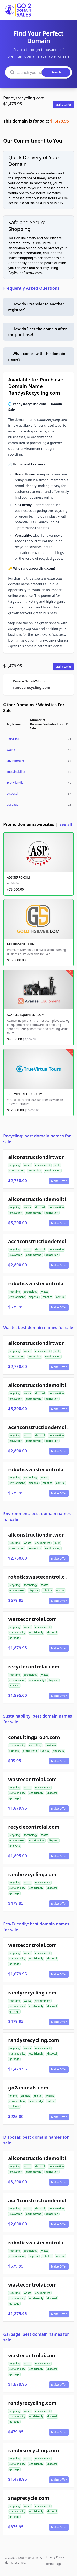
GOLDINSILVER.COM (21, 944)
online (13, 2095)
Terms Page (54, 2564)
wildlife (50, 2095)
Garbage (12, 804)
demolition (52, 1212)
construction (16, 1170)
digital (38, 2095)
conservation (17, 2101)
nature (51, 2101)
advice (45, 1750)
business (51, 1745)
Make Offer (63, 104)
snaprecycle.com (28, 2497)
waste (27, 1165)
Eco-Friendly (15, 782)
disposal (40, 1207)
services (14, 1750)
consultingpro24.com (34, 1737)
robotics (47, 1297)
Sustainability (16, 772)
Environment (15, 761)
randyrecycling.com (32, 1874)
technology (30, 1291)
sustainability (17, 1632)
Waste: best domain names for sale (38, 1327)
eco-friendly (36, 1632)
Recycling (13, 739)
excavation (34, 1170)
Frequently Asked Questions (31, 288)
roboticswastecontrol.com (40, 1283)
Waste (11, 750)
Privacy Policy (55, 2557)
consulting (35, 1745)
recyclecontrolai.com (33, 1666)
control (60, 1297)
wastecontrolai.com (32, 1618)
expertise (58, 1750)
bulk (57, 1165)
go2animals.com (28, 2087)
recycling (14, 1165)
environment (42, 1165)
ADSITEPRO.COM (18, 877)
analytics (14, 1685)
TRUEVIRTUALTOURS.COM (25, 1094)
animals (25, 2095)
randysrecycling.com (31, 687)
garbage (14, 1638)
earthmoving (52, 1170)
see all (65, 824)
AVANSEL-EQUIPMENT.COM (25, 1015)
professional (30, 1750)
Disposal (12, 793)
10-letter (14, 2106)
